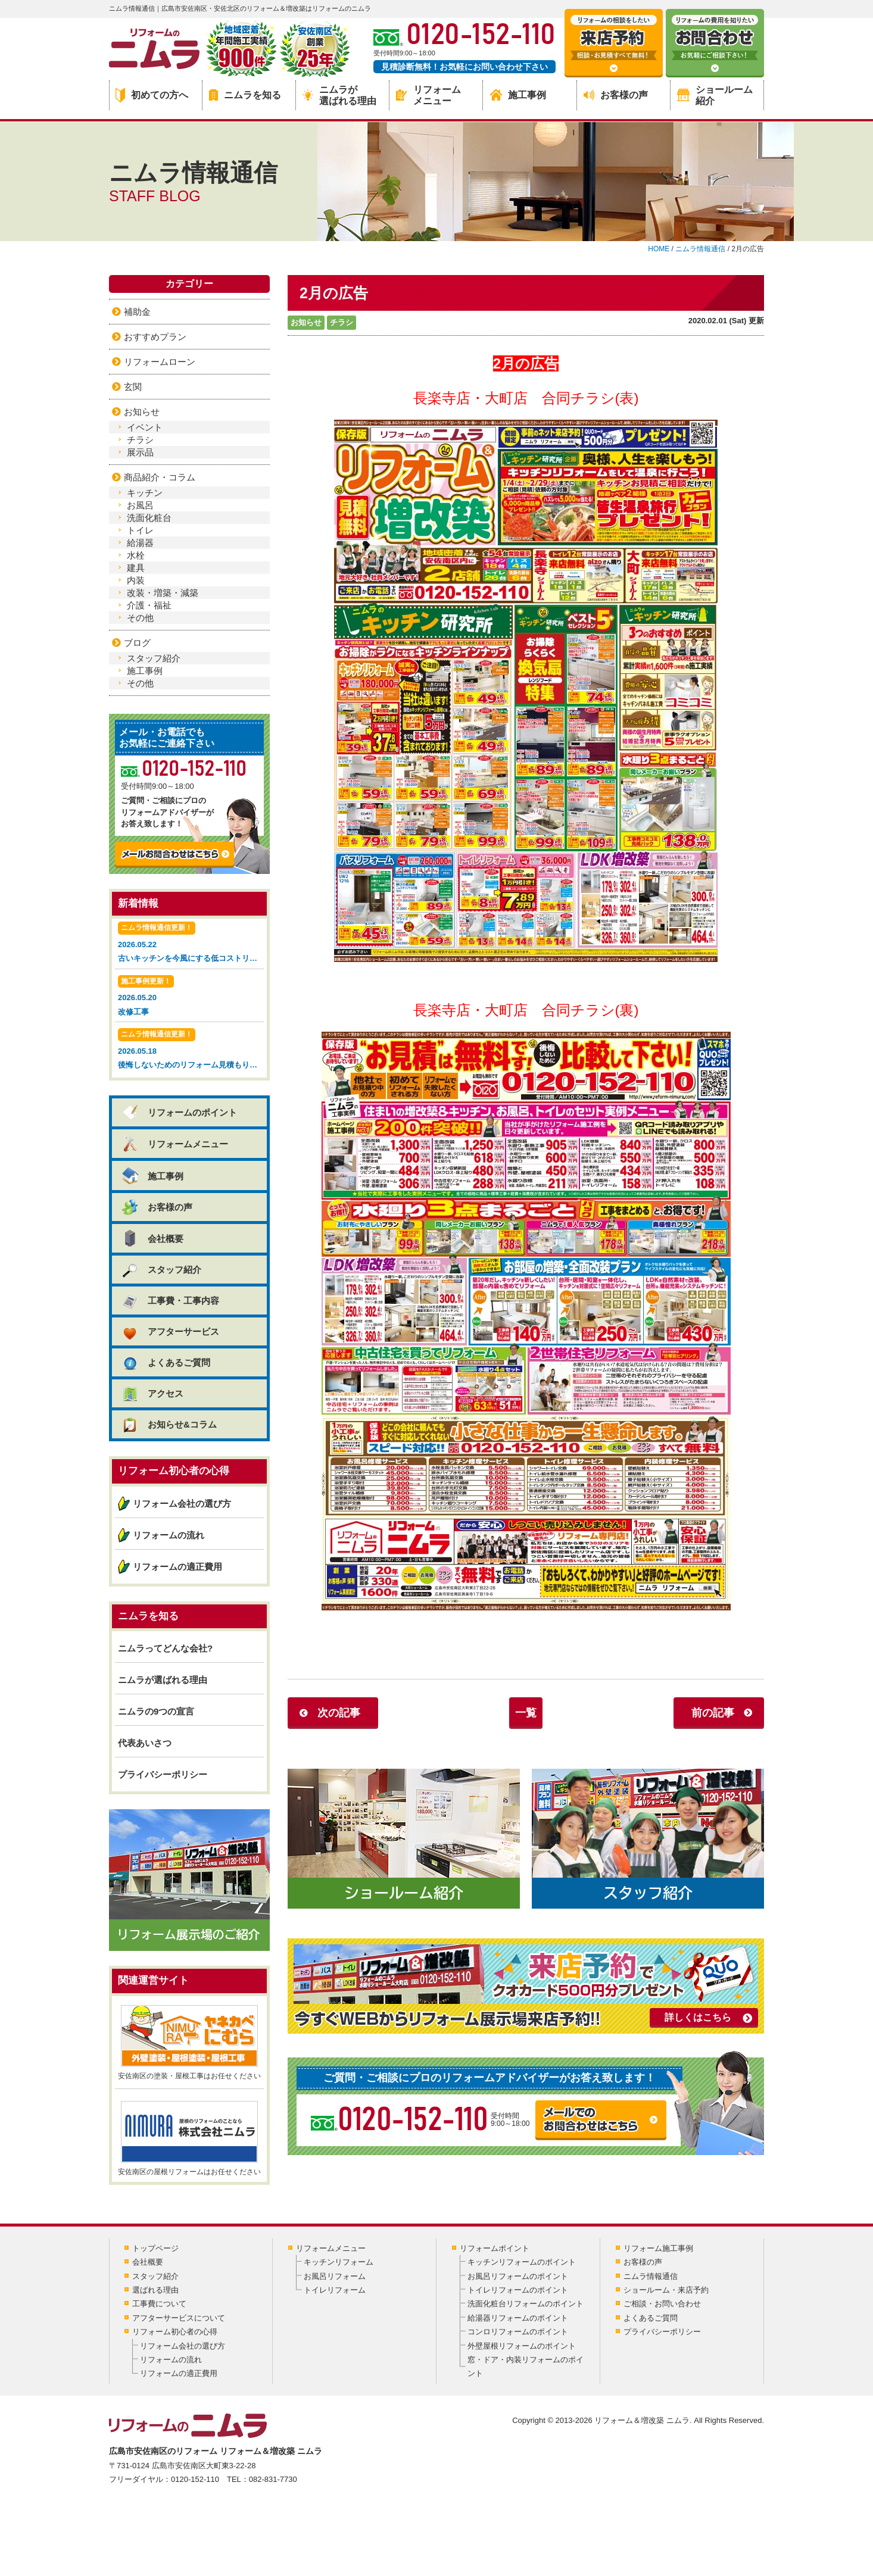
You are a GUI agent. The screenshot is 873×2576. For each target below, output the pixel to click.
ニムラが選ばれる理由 (339, 95)
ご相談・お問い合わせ (662, 2303)
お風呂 (140, 505)
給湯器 (140, 543)
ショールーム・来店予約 (666, 2289)
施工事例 (518, 95)
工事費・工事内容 (170, 1300)
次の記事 (338, 1713)
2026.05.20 (189, 997)
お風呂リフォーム (335, 2276)
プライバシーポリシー (162, 1774)
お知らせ (306, 322)
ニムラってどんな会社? (165, 1648)
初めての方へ (152, 95)
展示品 (140, 452)
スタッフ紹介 (153, 658)
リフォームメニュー (428, 95)
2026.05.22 (191, 943)
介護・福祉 (149, 605)
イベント (145, 427)
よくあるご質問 (165, 1362)
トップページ (155, 2248)
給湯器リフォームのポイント (517, 2317)
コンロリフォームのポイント (517, 2331)
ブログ (137, 643)
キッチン (145, 493)
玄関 (133, 387)
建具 (136, 568)
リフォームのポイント (179, 1112)
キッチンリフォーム (338, 2261)
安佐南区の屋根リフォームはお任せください (189, 2138)
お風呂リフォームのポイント (517, 2276)
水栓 (136, 555)
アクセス (152, 1393)
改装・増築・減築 (162, 593)
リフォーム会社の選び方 (182, 1503)
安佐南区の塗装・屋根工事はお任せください (189, 2042)
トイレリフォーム (335, 2289)
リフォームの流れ (168, 1535)
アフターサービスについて (178, 2317)
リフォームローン (159, 362)
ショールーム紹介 (715, 95)
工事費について (159, 2303)
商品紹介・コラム (159, 477)
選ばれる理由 (155, 2289)
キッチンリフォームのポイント (521, 2261)
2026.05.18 (191, 1050)
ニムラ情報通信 (650, 2276)
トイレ (140, 530)
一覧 (526, 1713)
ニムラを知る (245, 95)
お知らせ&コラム (169, 1424)
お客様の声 (616, 95)
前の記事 (712, 1713)
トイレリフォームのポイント (517, 2289)
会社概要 (152, 1238)
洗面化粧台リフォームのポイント (525, 2303)
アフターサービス (170, 1331)
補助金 (137, 312)
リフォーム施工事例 (658, 2248)
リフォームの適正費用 (177, 1567)
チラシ (341, 322)
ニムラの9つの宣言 (156, 1711)
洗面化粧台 (149, 518)
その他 (140, 618)
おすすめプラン (155, 337)
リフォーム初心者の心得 (174, 2331)
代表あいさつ (145, 1743)
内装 (136, 580)
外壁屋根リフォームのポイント (521, 2345)
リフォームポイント (494, 2248)
